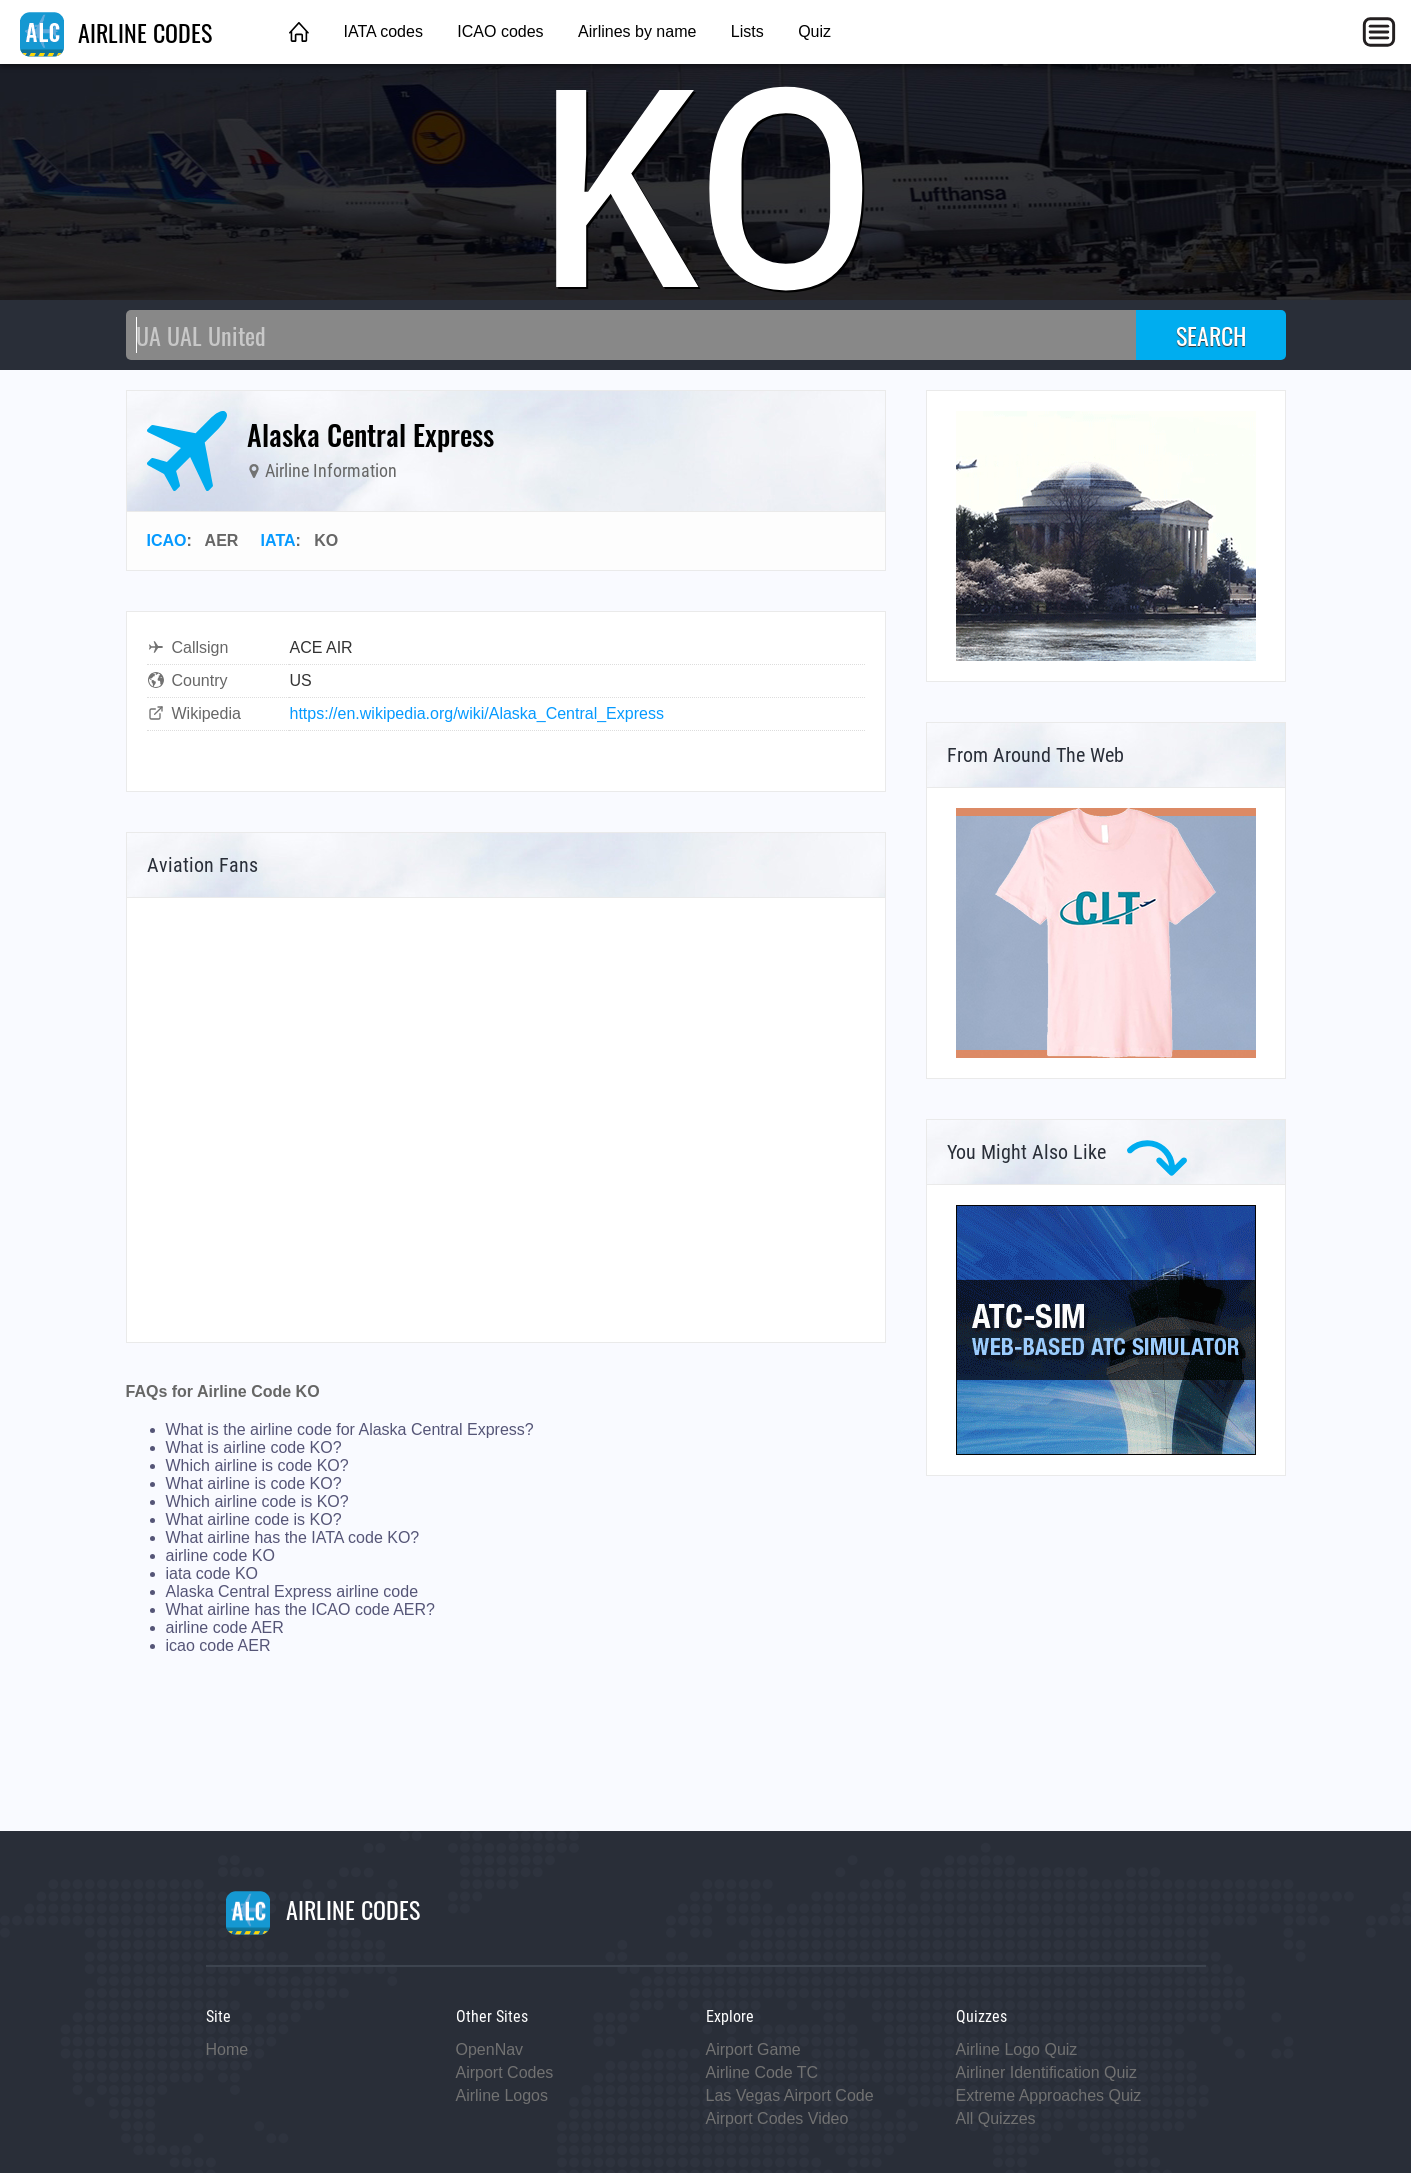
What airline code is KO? (254, 1519)
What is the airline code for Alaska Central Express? (350, 1429)
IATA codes (382, 31)
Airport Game (753, 2049)
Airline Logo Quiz (1017, 2049)
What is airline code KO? (254, 1447)
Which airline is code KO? (257, 1465)
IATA (278, 540)
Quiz (814, 31)
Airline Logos (502, 2095)
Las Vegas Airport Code (790, 2095)
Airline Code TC (762, 2072)
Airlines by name (637, 31)
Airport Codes (505, 2072)
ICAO (167, 540)
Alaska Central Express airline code (292, 1591)
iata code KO (212, 1573)
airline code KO (220, 1555)
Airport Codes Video (777, 2118)
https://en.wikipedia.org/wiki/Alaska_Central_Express (477, 713)
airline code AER (225, 1627)
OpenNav (490, 2049)
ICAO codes (500, 31)
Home (227, 2049)
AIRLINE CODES (116, 32)
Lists (747, 31)
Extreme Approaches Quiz (1049, 2095)
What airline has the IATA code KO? (293, 1537)
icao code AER (218, 1645)
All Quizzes (996, 2118)
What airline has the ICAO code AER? (300, 1609)
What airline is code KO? (254, 1483)
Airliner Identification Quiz (1046, 2072)
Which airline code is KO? (257, 1501)
